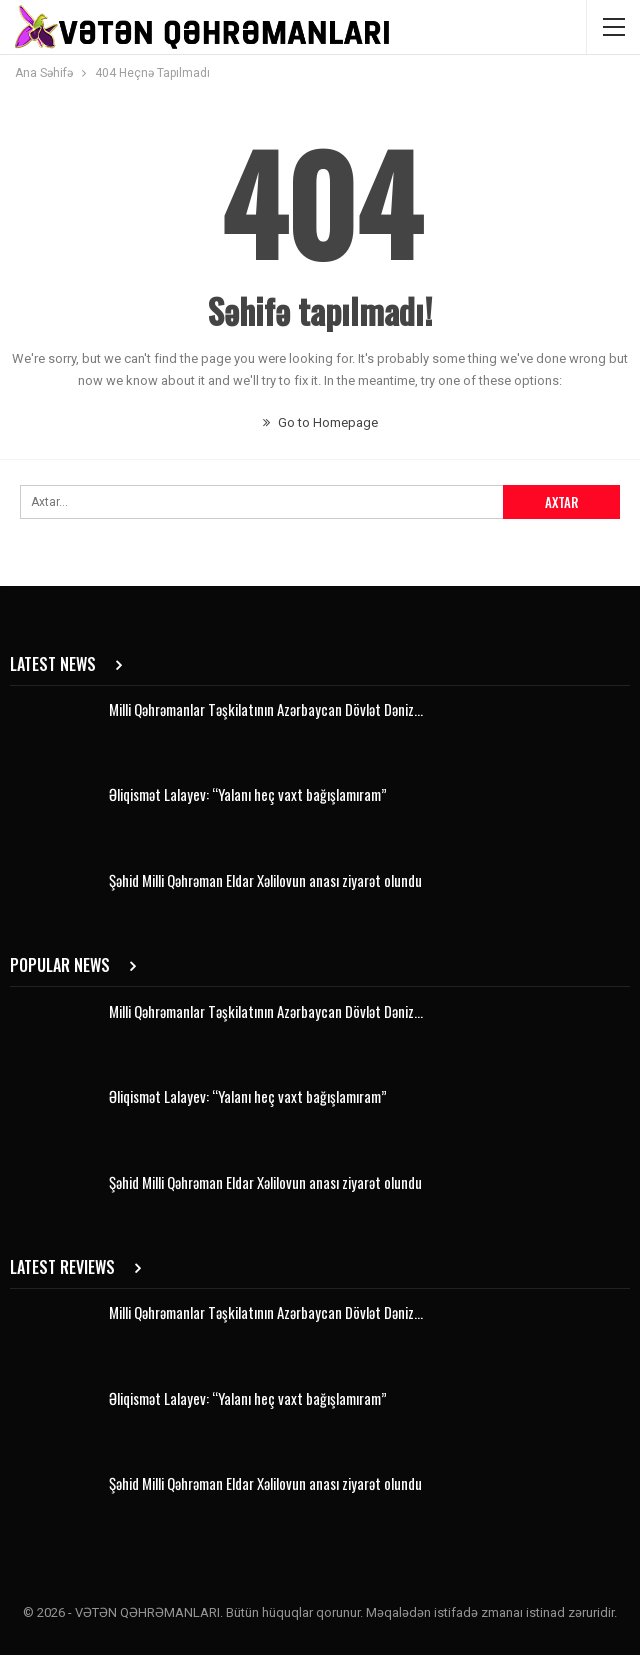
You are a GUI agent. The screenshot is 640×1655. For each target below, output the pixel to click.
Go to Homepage (320, 422)
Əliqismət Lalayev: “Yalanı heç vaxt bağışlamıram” (248, 794)
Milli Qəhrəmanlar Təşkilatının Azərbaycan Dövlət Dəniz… (266, 709)
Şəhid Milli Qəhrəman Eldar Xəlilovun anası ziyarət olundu (265, 880)
